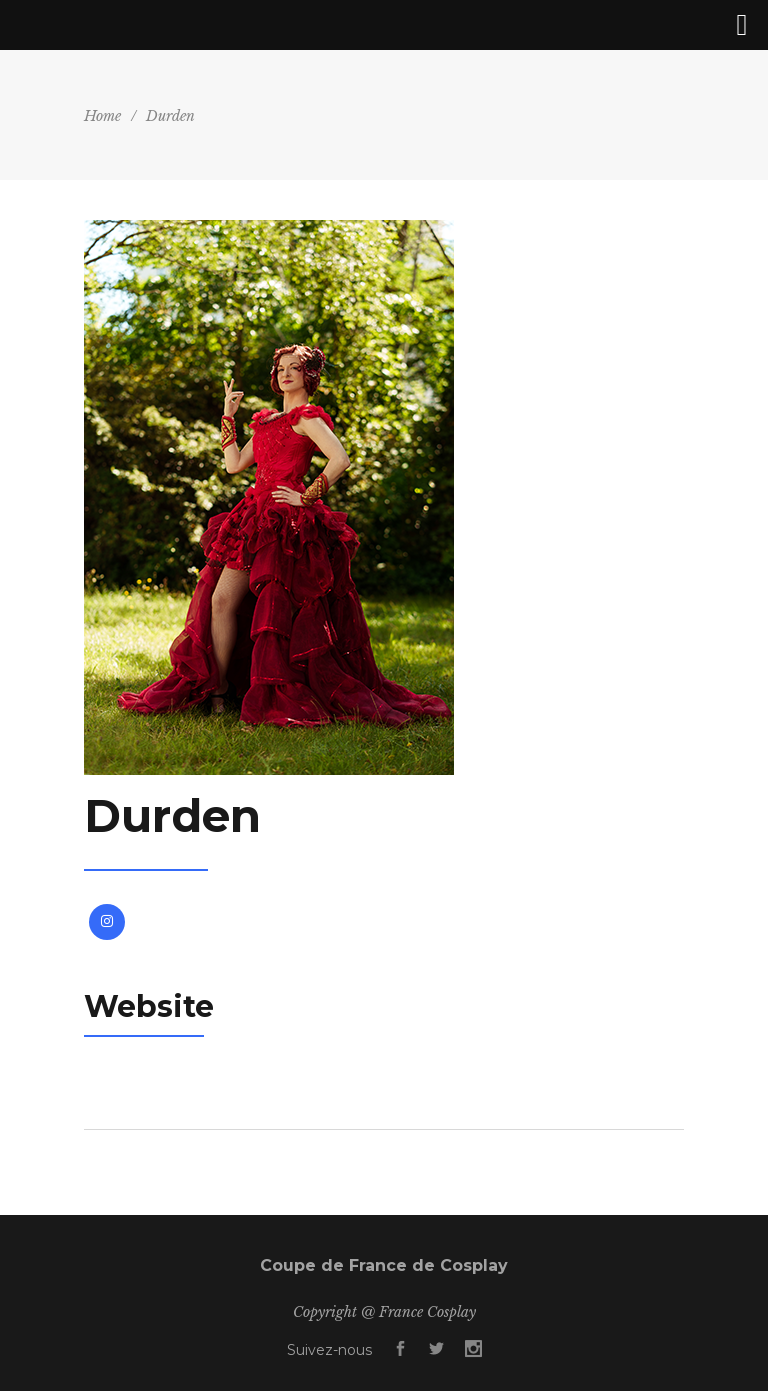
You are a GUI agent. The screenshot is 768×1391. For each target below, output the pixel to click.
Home (102, 116)
